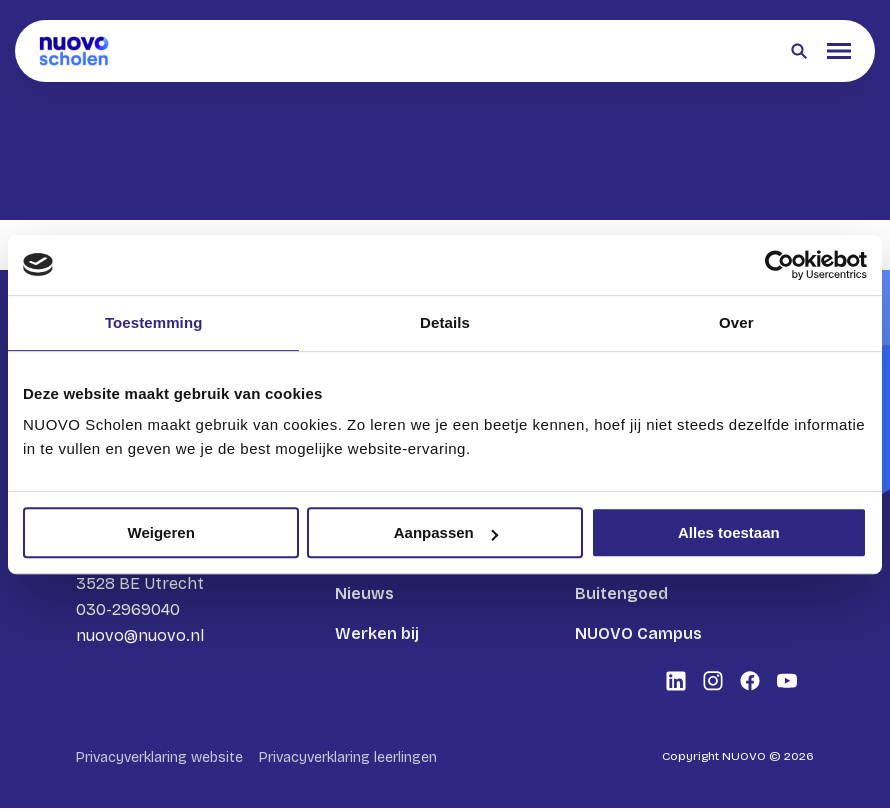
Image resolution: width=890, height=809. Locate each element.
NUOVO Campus (638, 633)
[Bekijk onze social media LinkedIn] (676, 682)
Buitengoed (621, 593)
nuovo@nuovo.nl (140, 635)
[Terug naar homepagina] (74, 51)
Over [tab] (736, 322)
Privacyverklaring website (159, 758)
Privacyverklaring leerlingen (348, 758)
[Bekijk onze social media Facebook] (750, 682)
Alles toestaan (729, 532)
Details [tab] (445, 322)
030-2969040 (128, 609)
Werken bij (377, 633)
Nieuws (364, 593)
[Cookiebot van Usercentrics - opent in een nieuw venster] (779, 265)
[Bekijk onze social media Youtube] (787, 682)
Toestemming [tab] (154, 322)
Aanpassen (446, 532)
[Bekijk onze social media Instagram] (713, 682)
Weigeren (161, 532)
